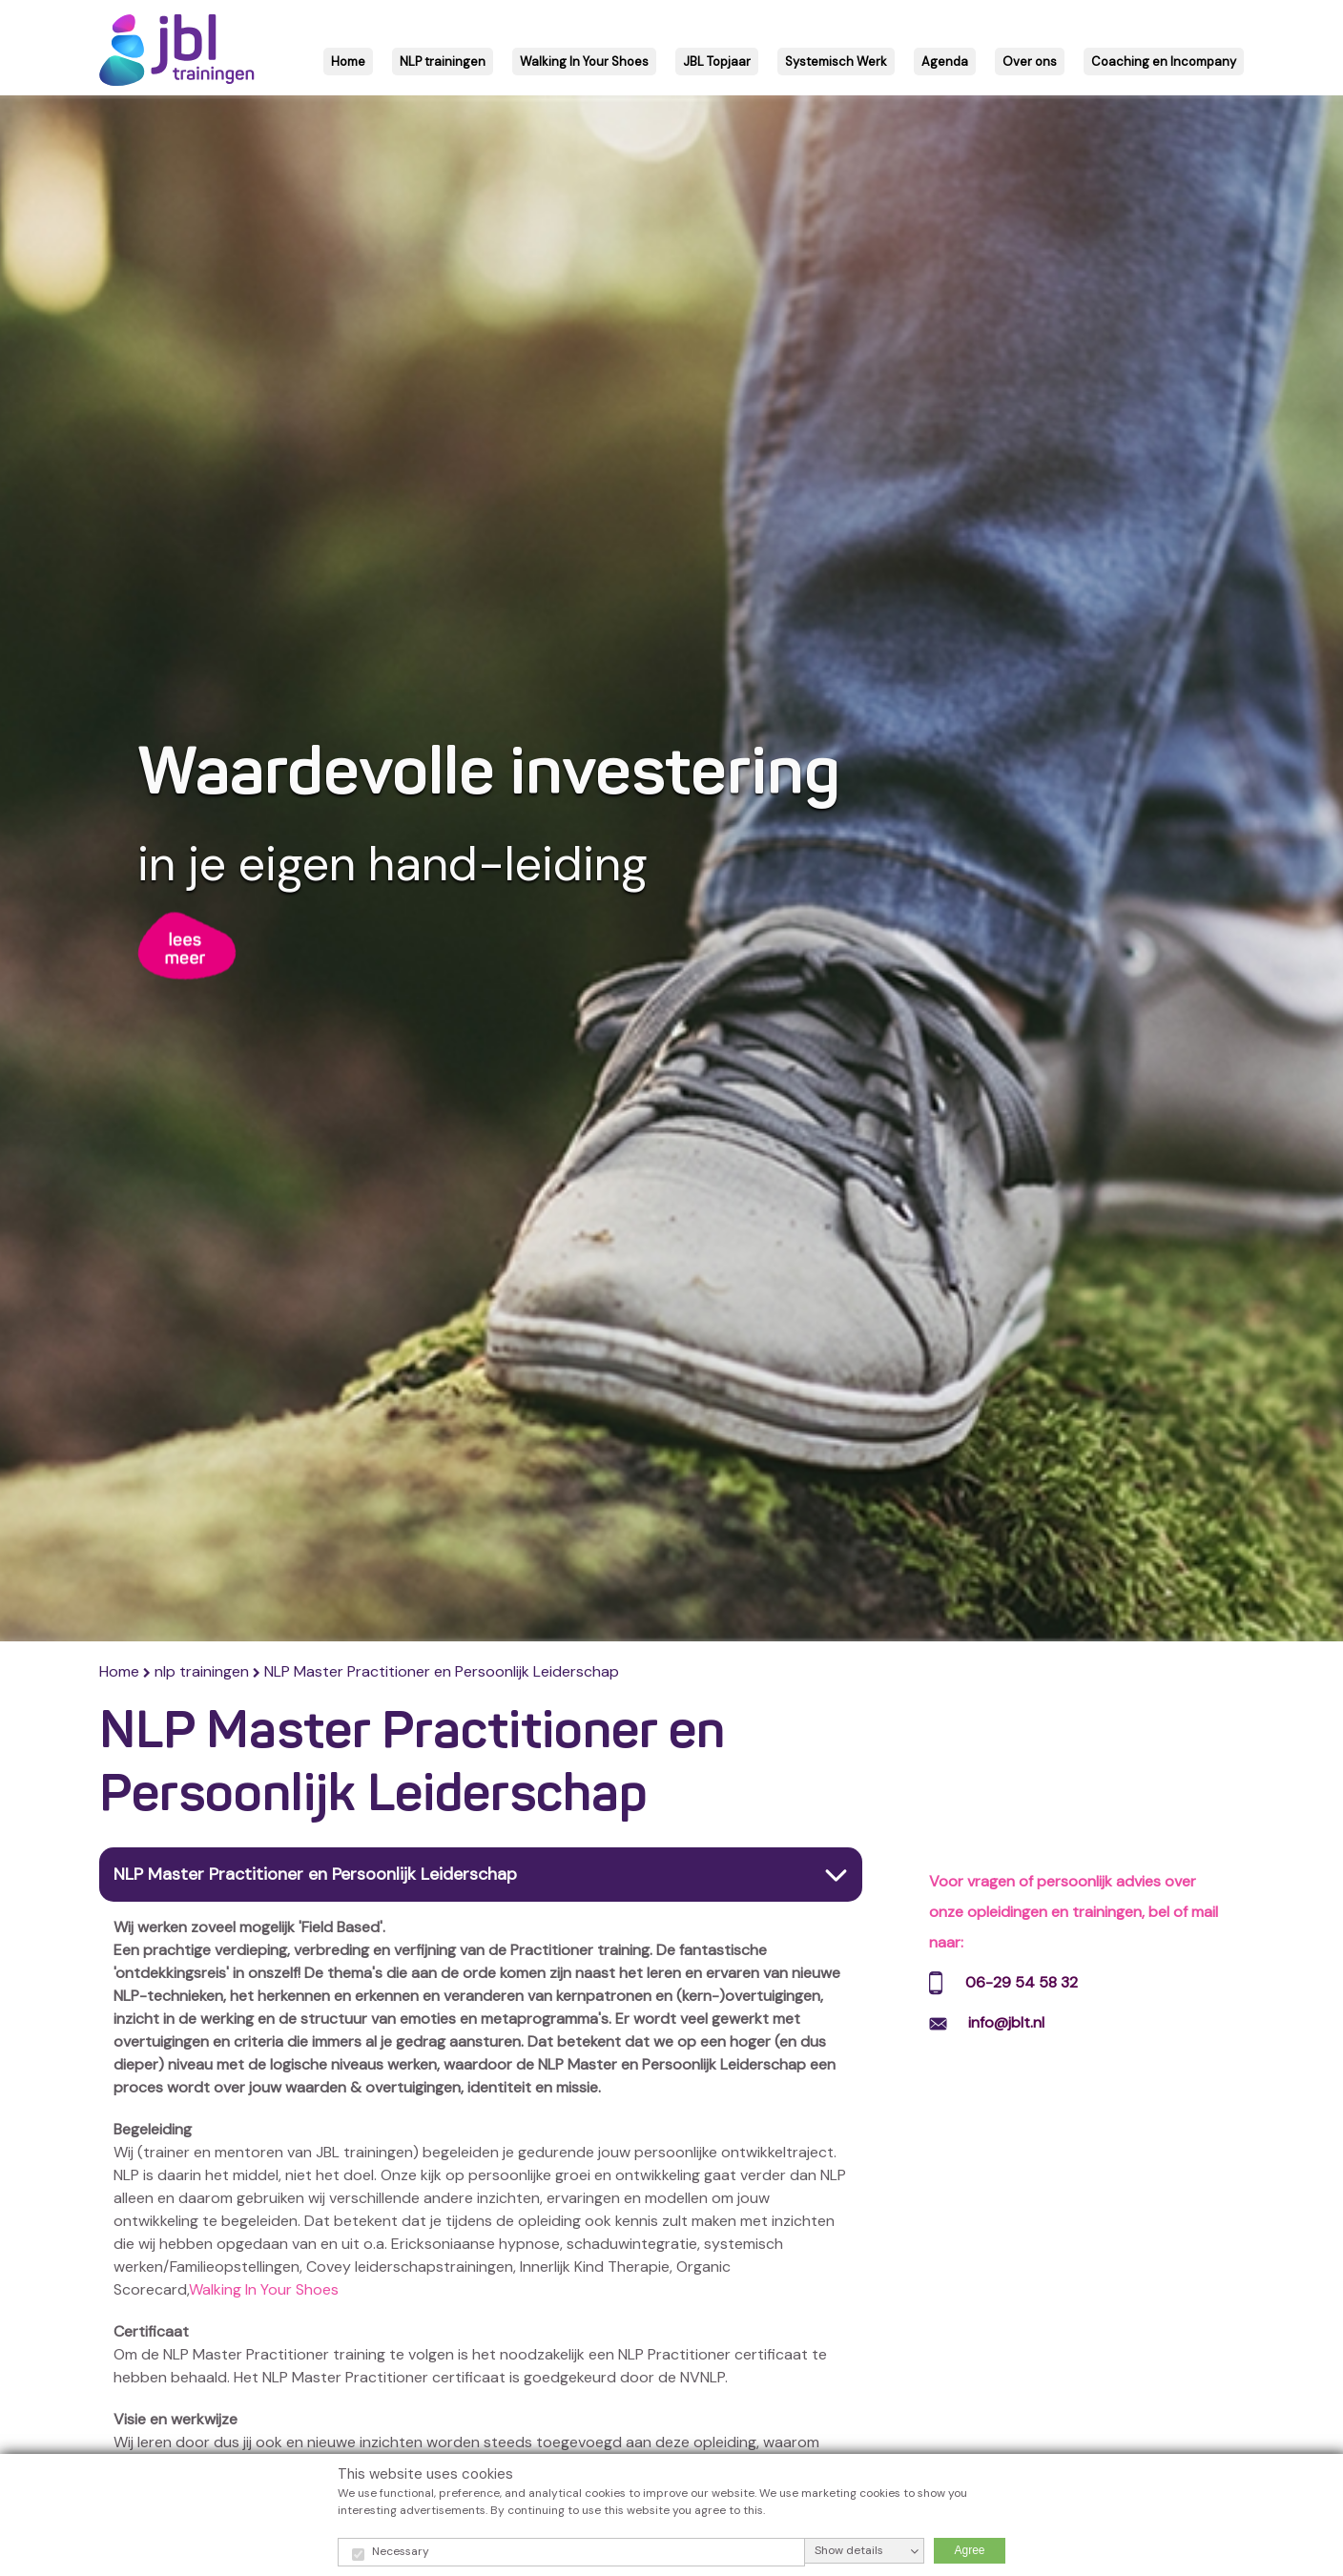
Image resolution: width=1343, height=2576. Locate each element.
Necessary (400, 2551)
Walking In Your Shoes (264, 2289)
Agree (969, 2550)
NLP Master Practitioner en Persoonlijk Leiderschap (441, 1671)
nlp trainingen (202, 1671)
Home (121, 1671)
